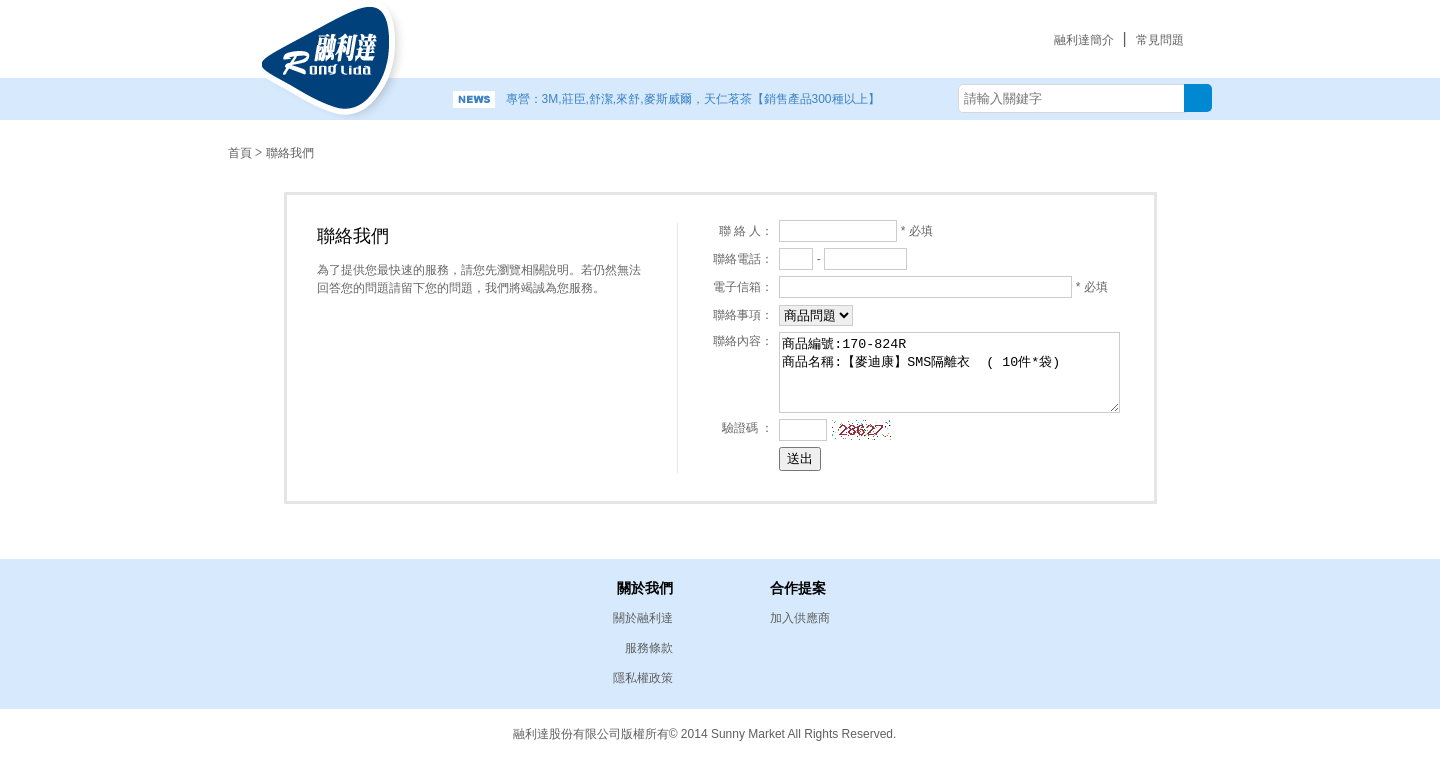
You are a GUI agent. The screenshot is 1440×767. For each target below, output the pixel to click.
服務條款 (649, 648)
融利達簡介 (1084, 40)
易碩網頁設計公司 (1110, 732)
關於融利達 (643, 618)
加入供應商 (800, 618)
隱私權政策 (643, 678)
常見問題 (1160, 40)
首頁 (240, 153)
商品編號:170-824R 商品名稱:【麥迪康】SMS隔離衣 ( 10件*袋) (956, 372)
